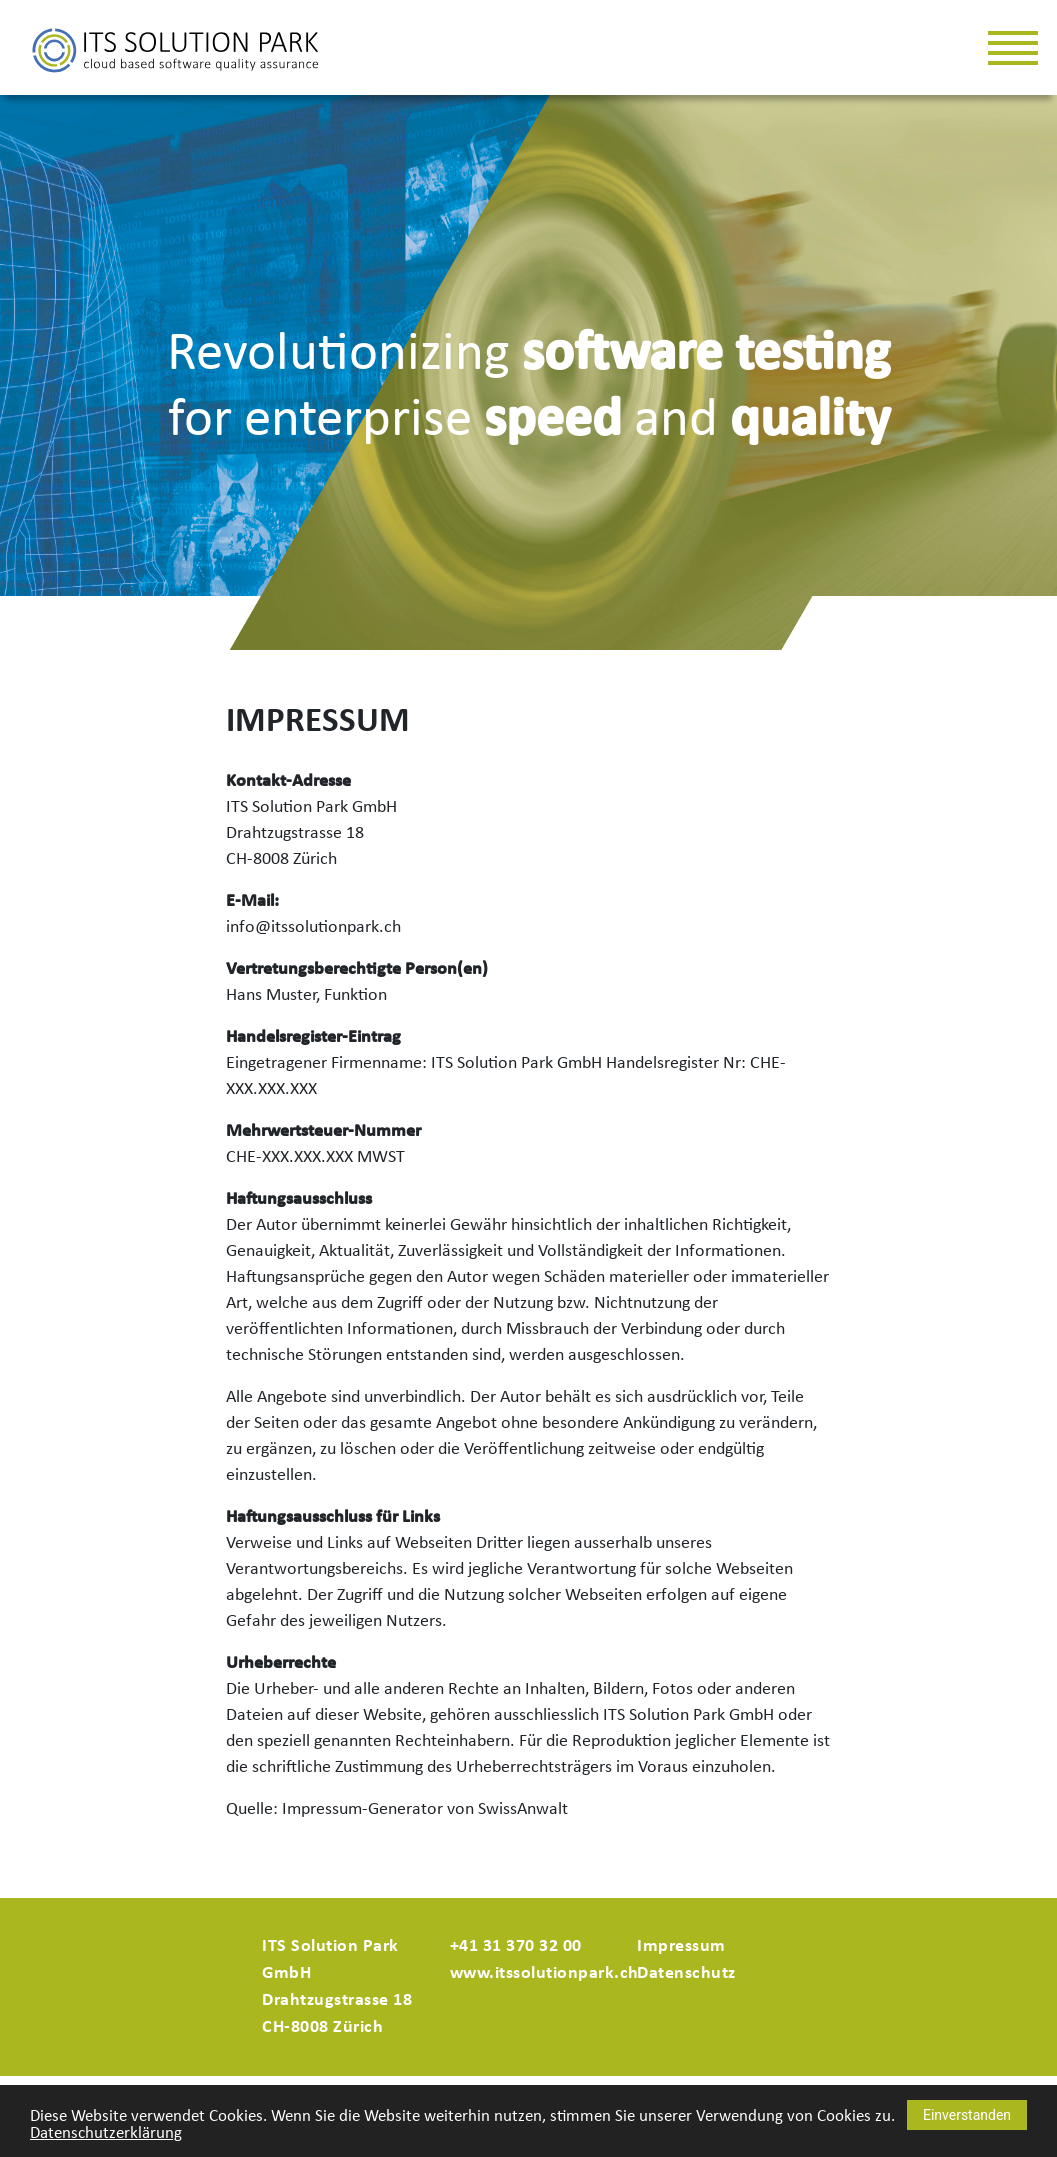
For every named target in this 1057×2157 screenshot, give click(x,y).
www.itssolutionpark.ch (544, 1973)
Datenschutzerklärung (106, 2133)
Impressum (681, 1946)
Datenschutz (686, 1973)
